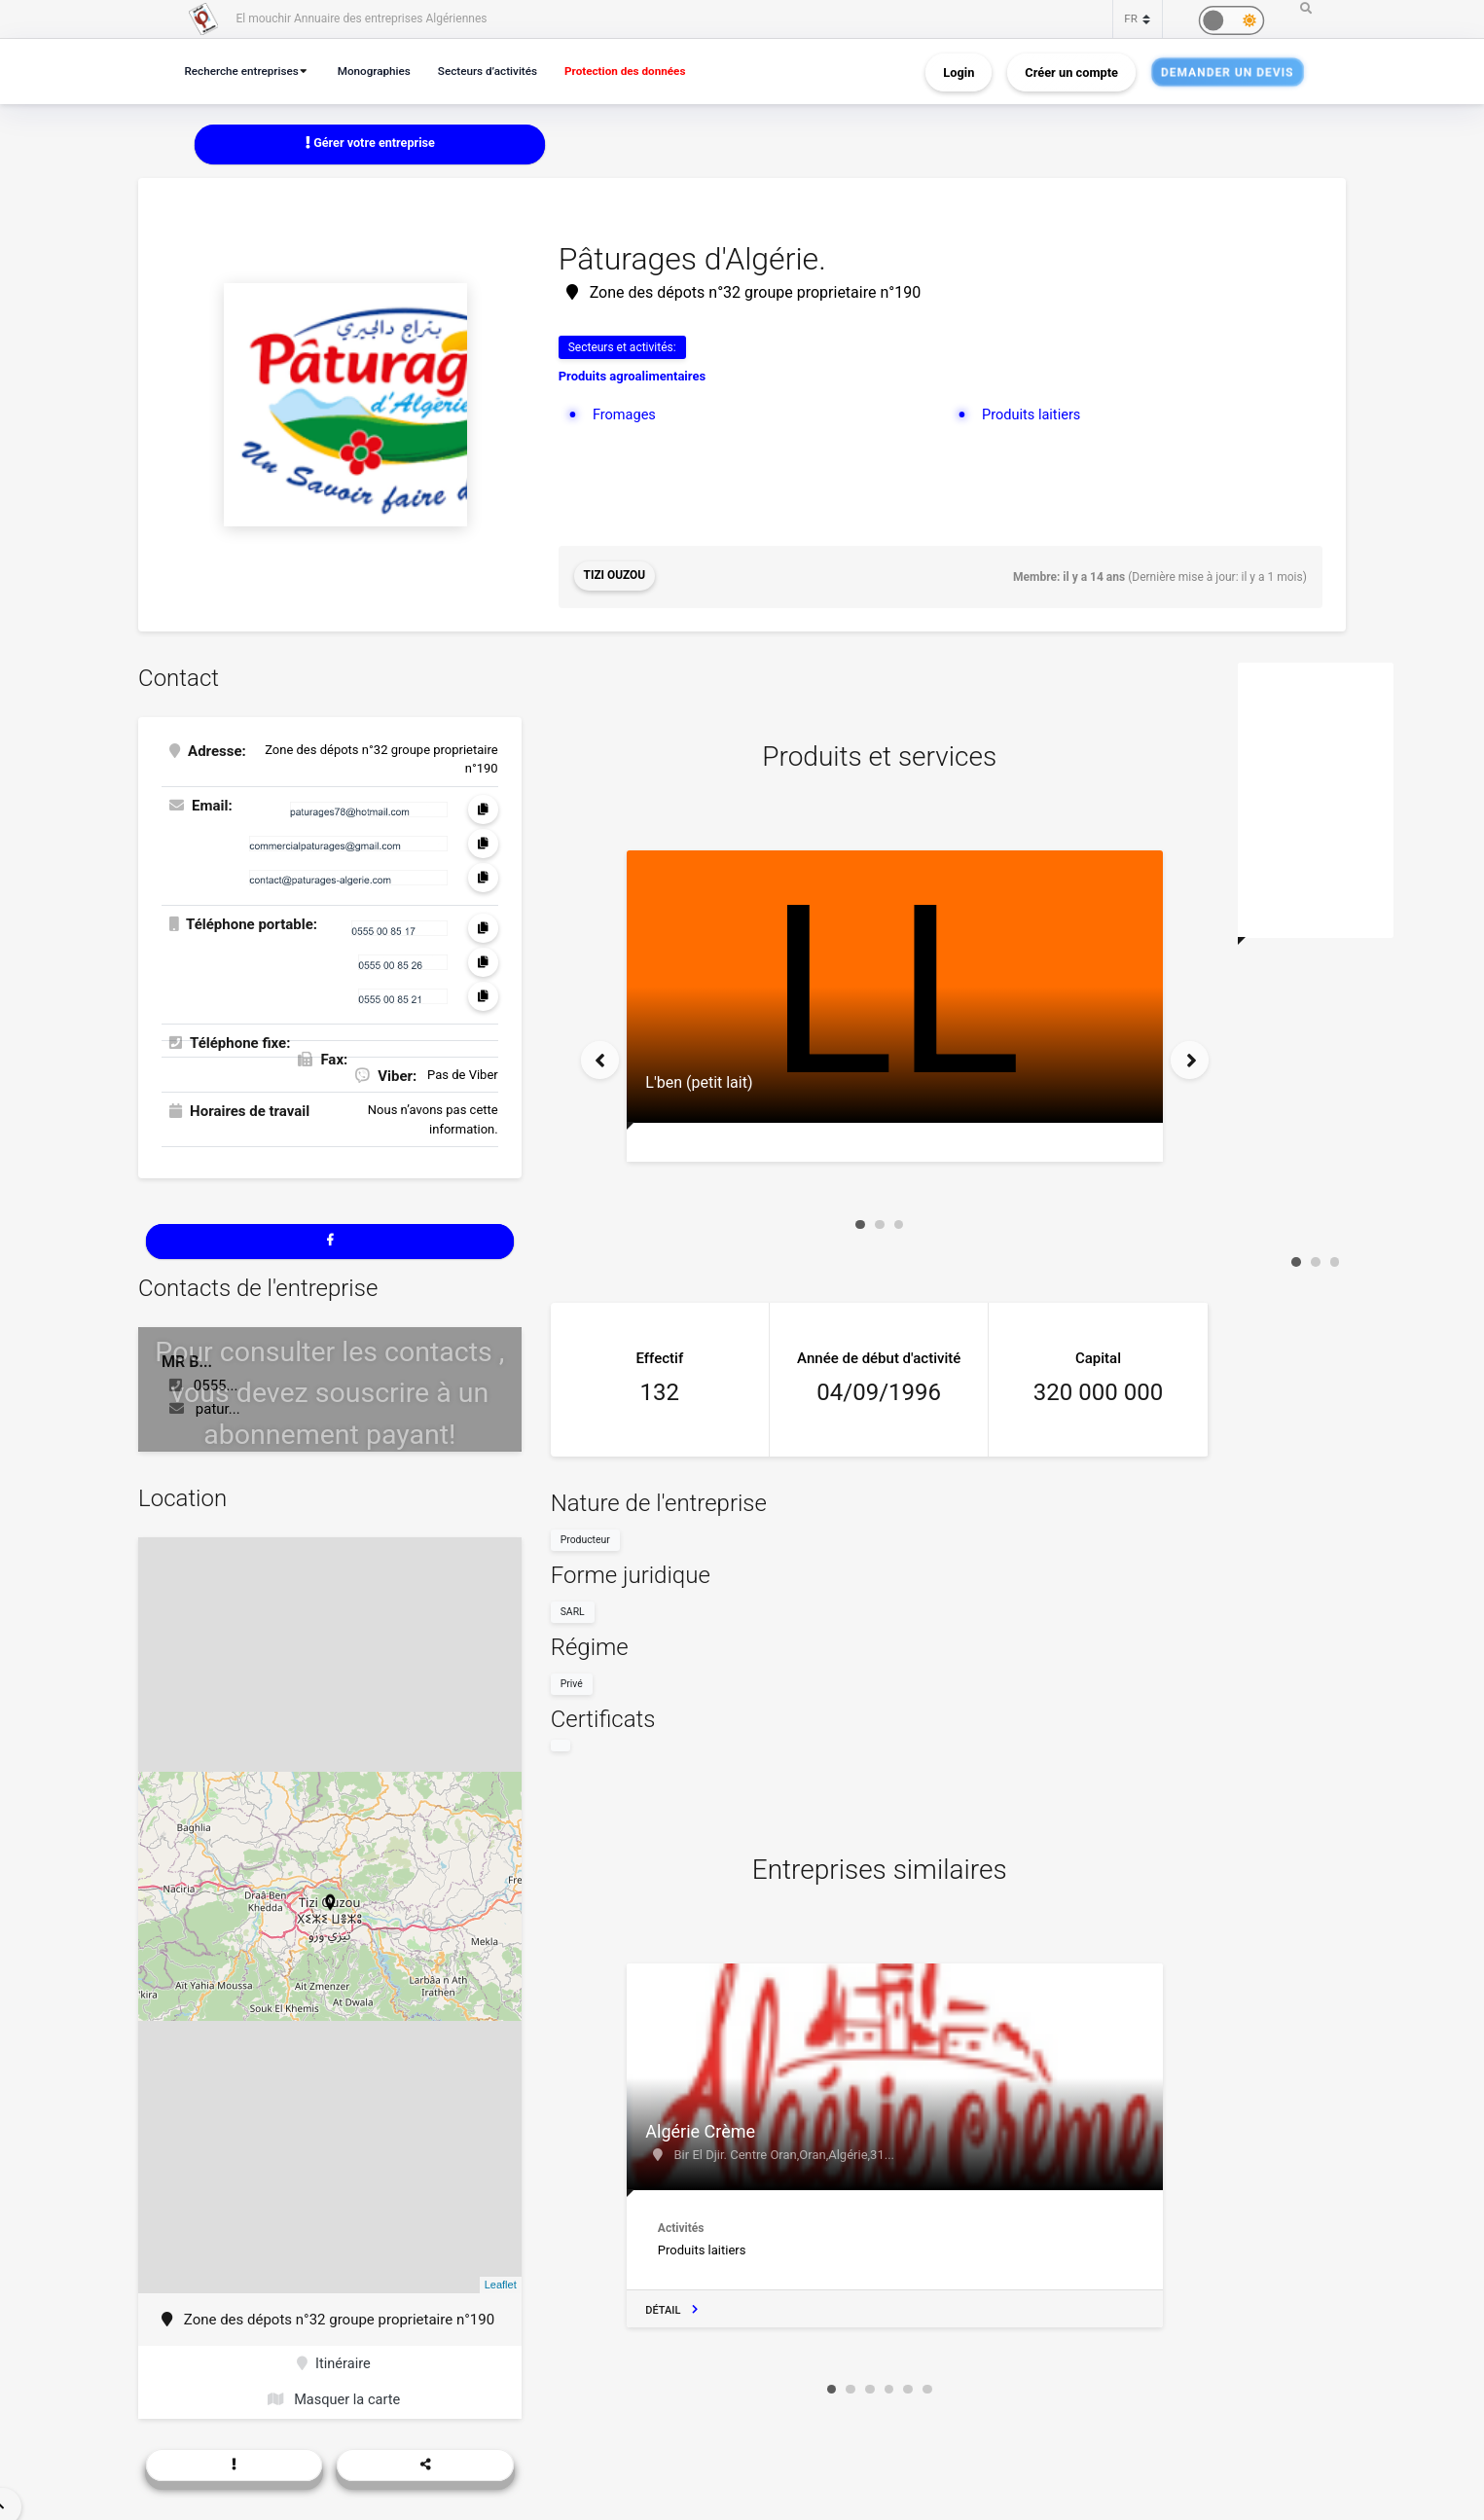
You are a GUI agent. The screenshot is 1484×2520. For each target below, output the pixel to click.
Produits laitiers (1033, 414)
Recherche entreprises (245, 70)
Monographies (383, 70)
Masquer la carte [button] (333, 2402)
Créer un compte (1071, 71)
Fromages (625, 414)
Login (958, 71)
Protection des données (646, 70)
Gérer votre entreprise (370, 143)
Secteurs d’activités (501, 70)
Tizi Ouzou (615, 577)
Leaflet (501, 2285)
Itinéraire (333, 2365)
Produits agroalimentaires (632, 377)
